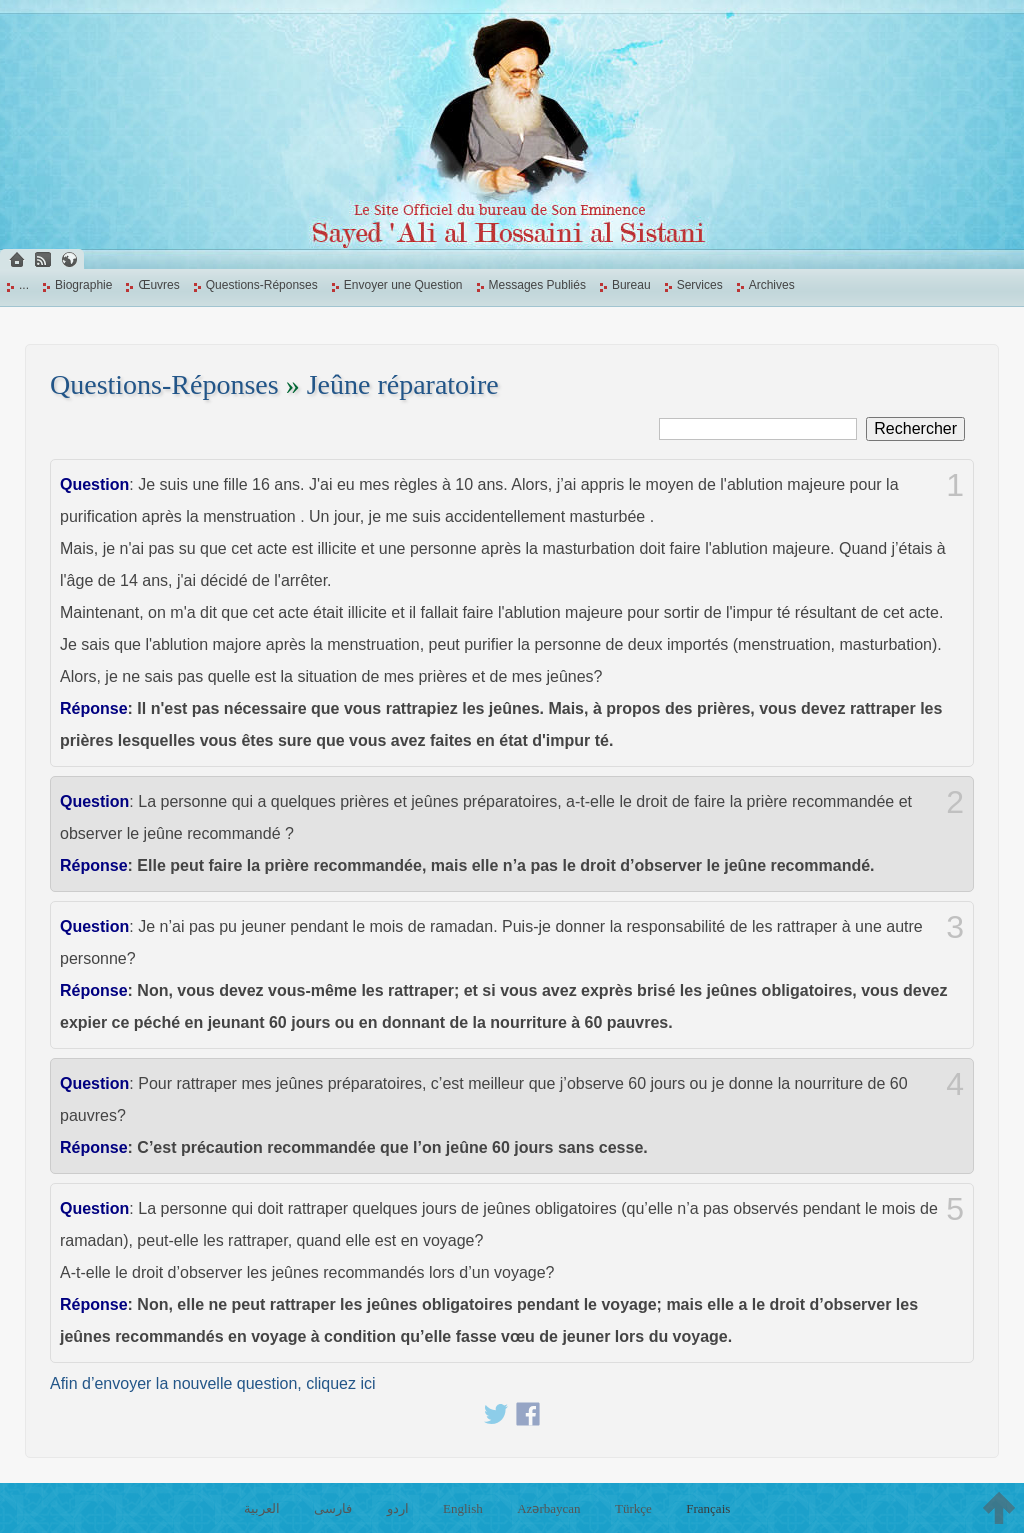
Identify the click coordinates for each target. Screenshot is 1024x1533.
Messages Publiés (537, 285)
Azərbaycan (548, 1508)
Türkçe (633, 1508)
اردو (398, 1508)
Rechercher (915, 428)
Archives (772, 285)
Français (708, 1508)
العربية (262, 1508)
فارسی (333, 1508)
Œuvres (158, 285)
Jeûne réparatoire (403, 384)
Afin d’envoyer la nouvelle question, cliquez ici (213, 1383)
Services (700, 285)
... (24, 285)
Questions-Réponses (262, 285)
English (463, 1508)
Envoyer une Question (403, 285)
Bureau (631, 285)
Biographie (83, 285)
